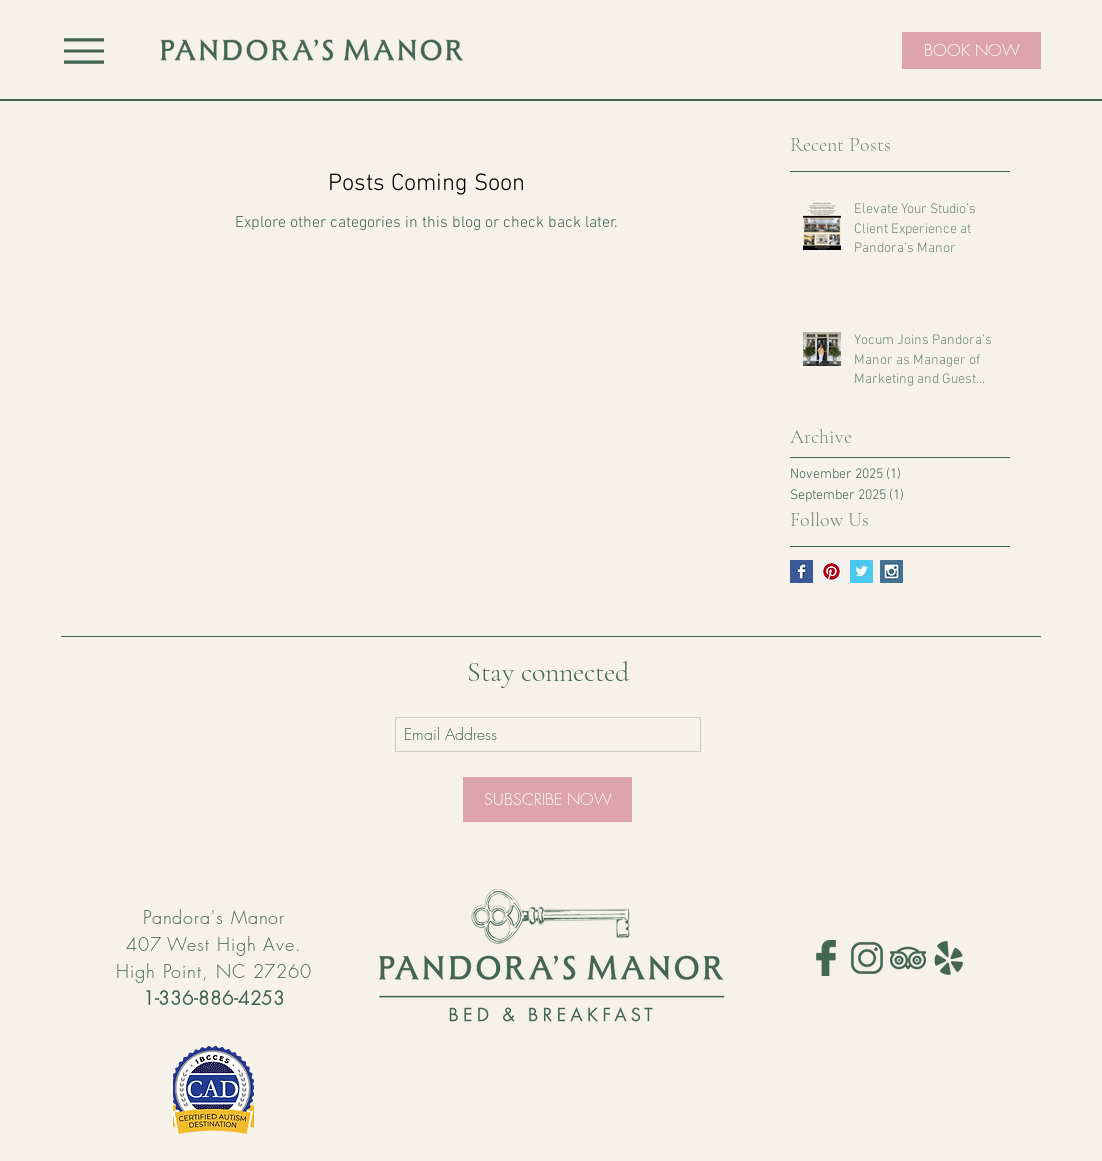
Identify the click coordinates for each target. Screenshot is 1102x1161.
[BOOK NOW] (971, 50)
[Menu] (84, 50)
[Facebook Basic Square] (801, 571)
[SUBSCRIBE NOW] (547, 799)
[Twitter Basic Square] (861, 571)
